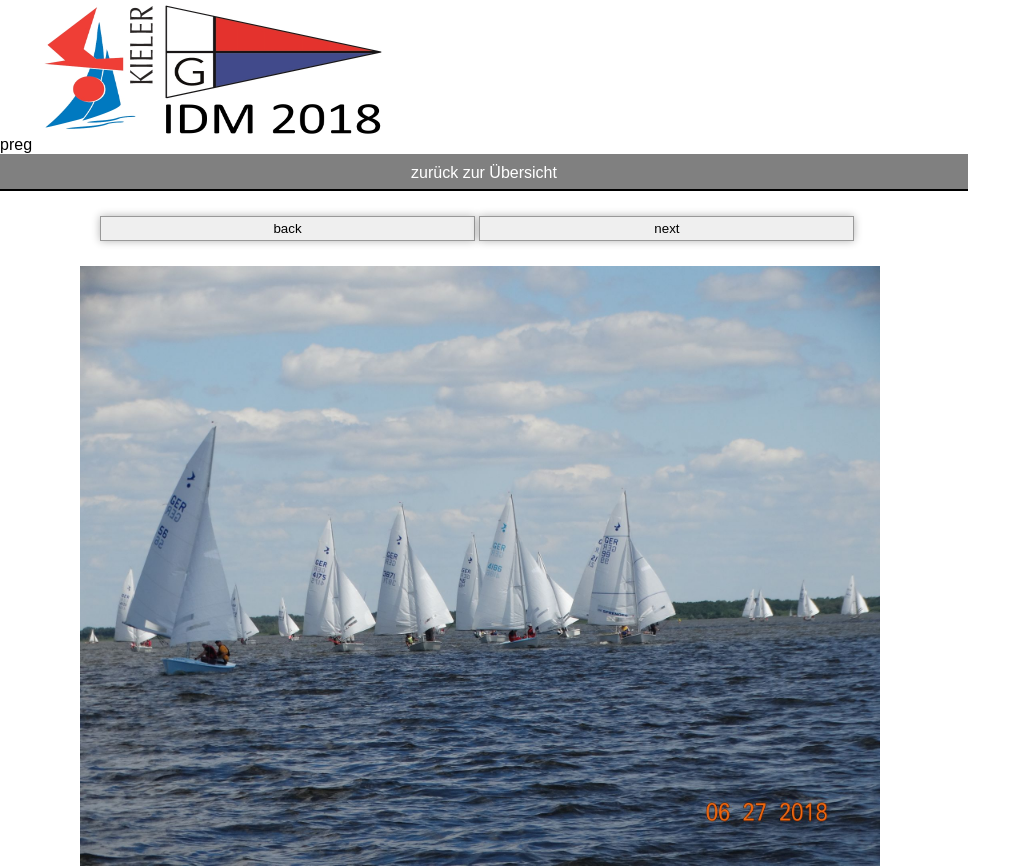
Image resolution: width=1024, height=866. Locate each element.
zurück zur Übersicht (484, 172)
